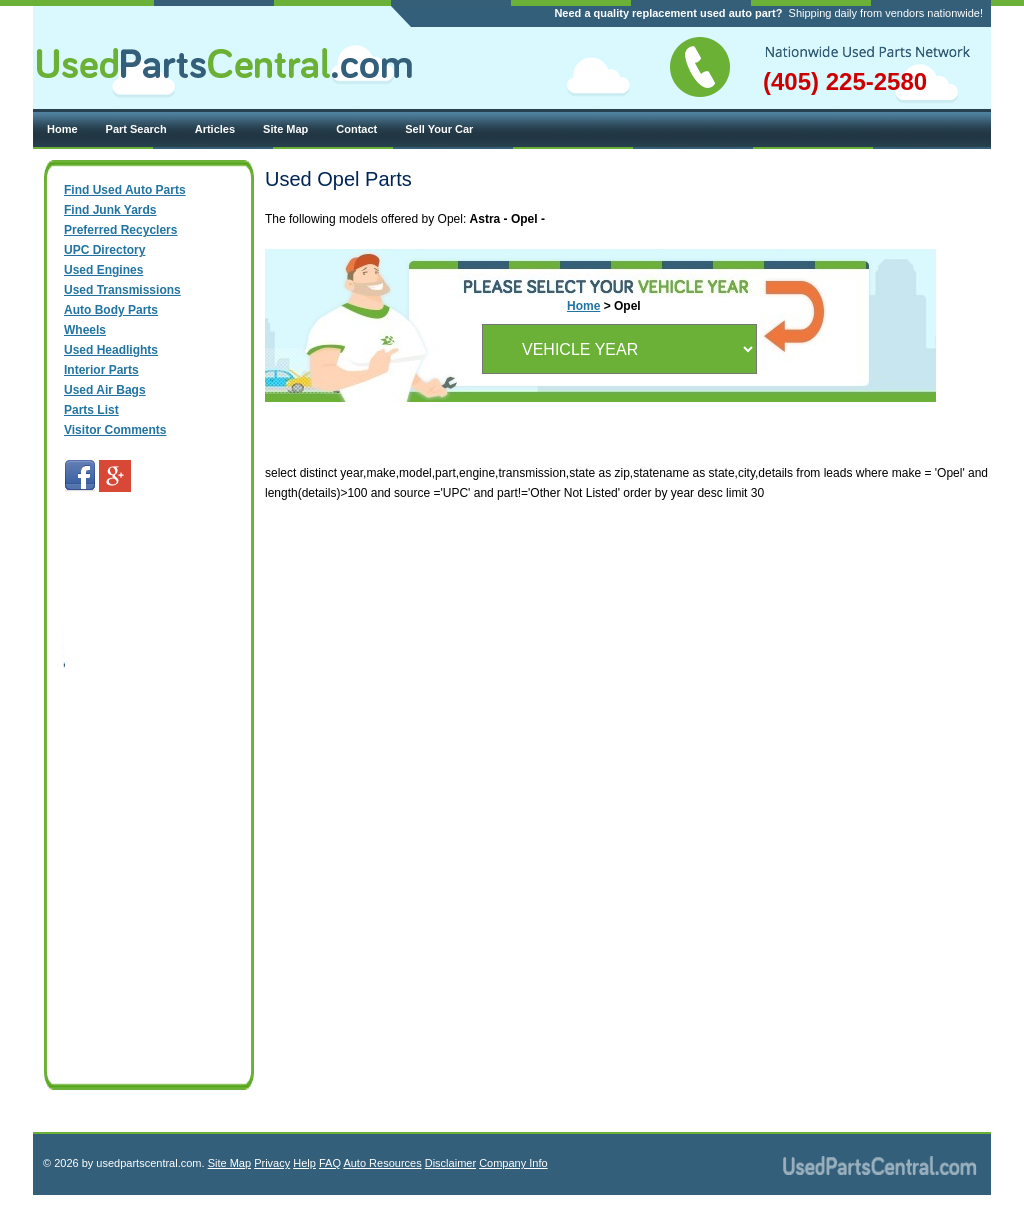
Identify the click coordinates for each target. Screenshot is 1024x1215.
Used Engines (103, 270)
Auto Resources (382, 1163)
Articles (215, 129)
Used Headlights (111, 350)
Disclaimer (450, 1163)
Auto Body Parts (111, 310)
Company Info (513, 1163)
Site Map (285, 129)
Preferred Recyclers (120, 230)
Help (304, 1163)
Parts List (91, 410)
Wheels (85, 330)
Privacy (272, 1163)
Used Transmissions (122, 290)
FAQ (330, 1163)
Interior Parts (101, 370)
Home (62, 129)
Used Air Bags (105, 390)
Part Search (136, 129)
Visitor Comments (115, 430)
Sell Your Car (439, 129)
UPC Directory (104, 250)
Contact (356, 129)
